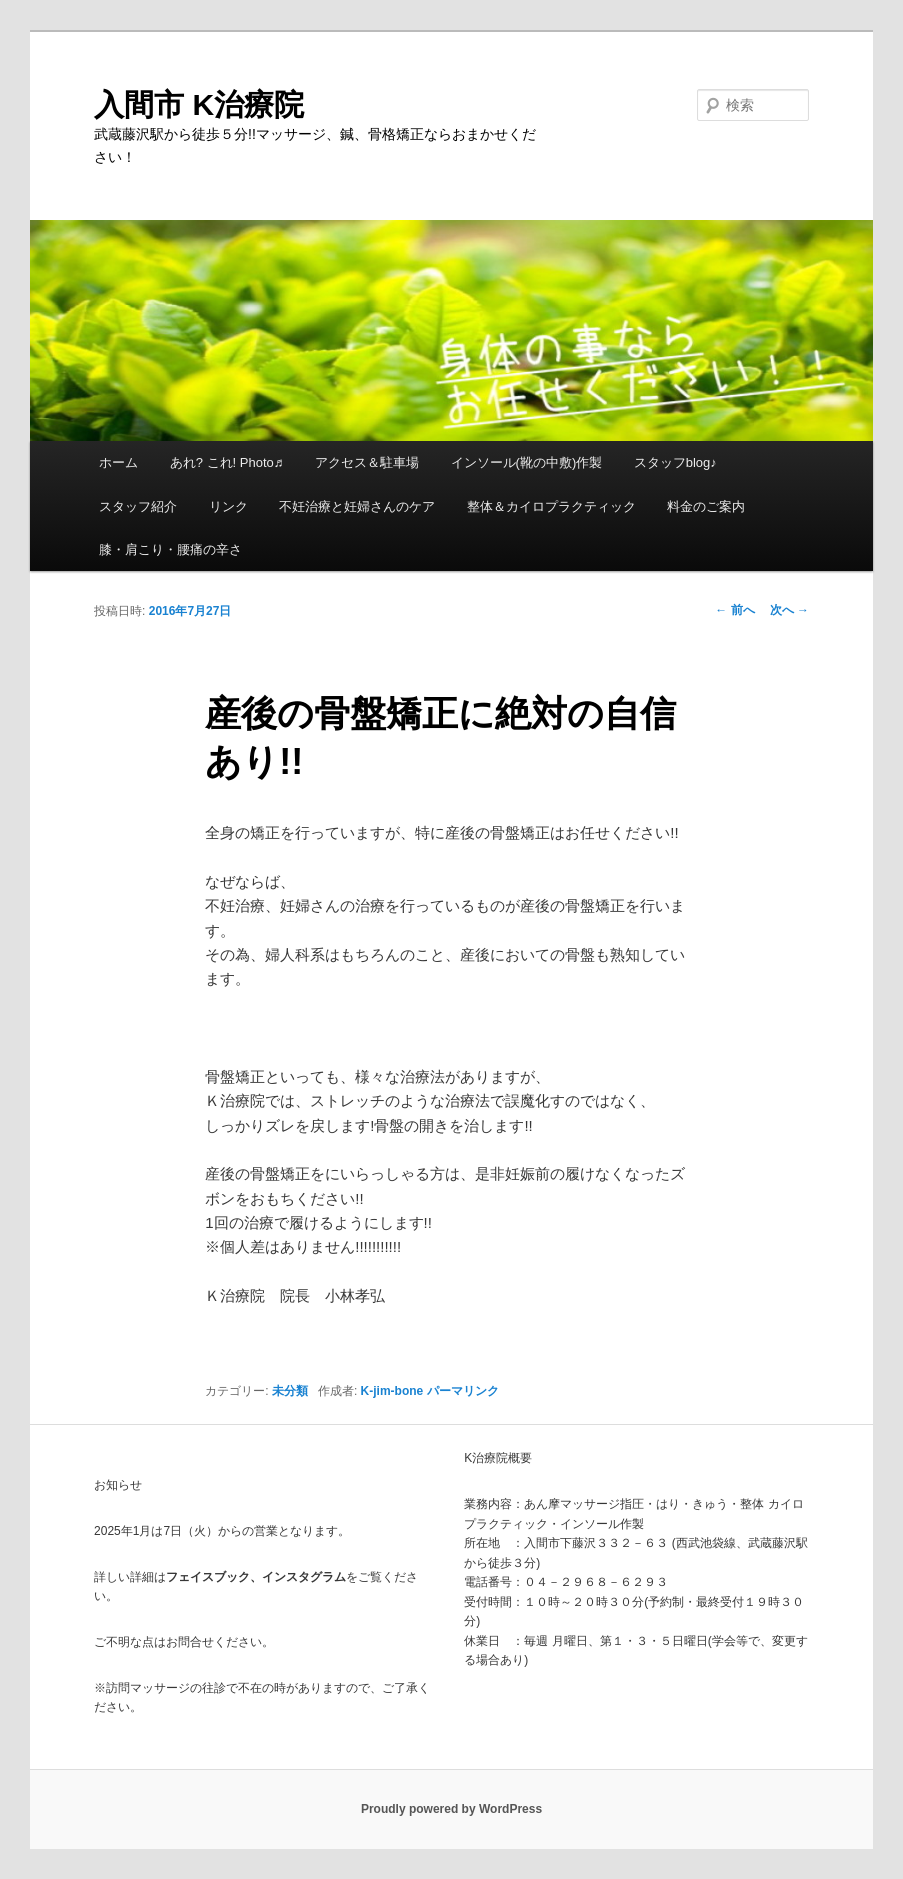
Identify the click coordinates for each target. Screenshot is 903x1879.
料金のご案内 (706, 506)
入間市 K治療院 (199, 104)
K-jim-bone (392, 1391)
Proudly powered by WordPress (451, 1809)
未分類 (290, 1391)
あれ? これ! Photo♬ (227, 462)
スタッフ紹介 (138, 506)
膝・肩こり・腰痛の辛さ (170, 549)
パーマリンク (463, 1391)
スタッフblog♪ (675, 462)
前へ (734, 610)
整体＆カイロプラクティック (551, 506)
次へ (789, 610)
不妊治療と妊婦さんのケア (357, 506)
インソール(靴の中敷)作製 (527, 462)
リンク (228, 506)
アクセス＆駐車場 (367, 462)
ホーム (118, 462)
